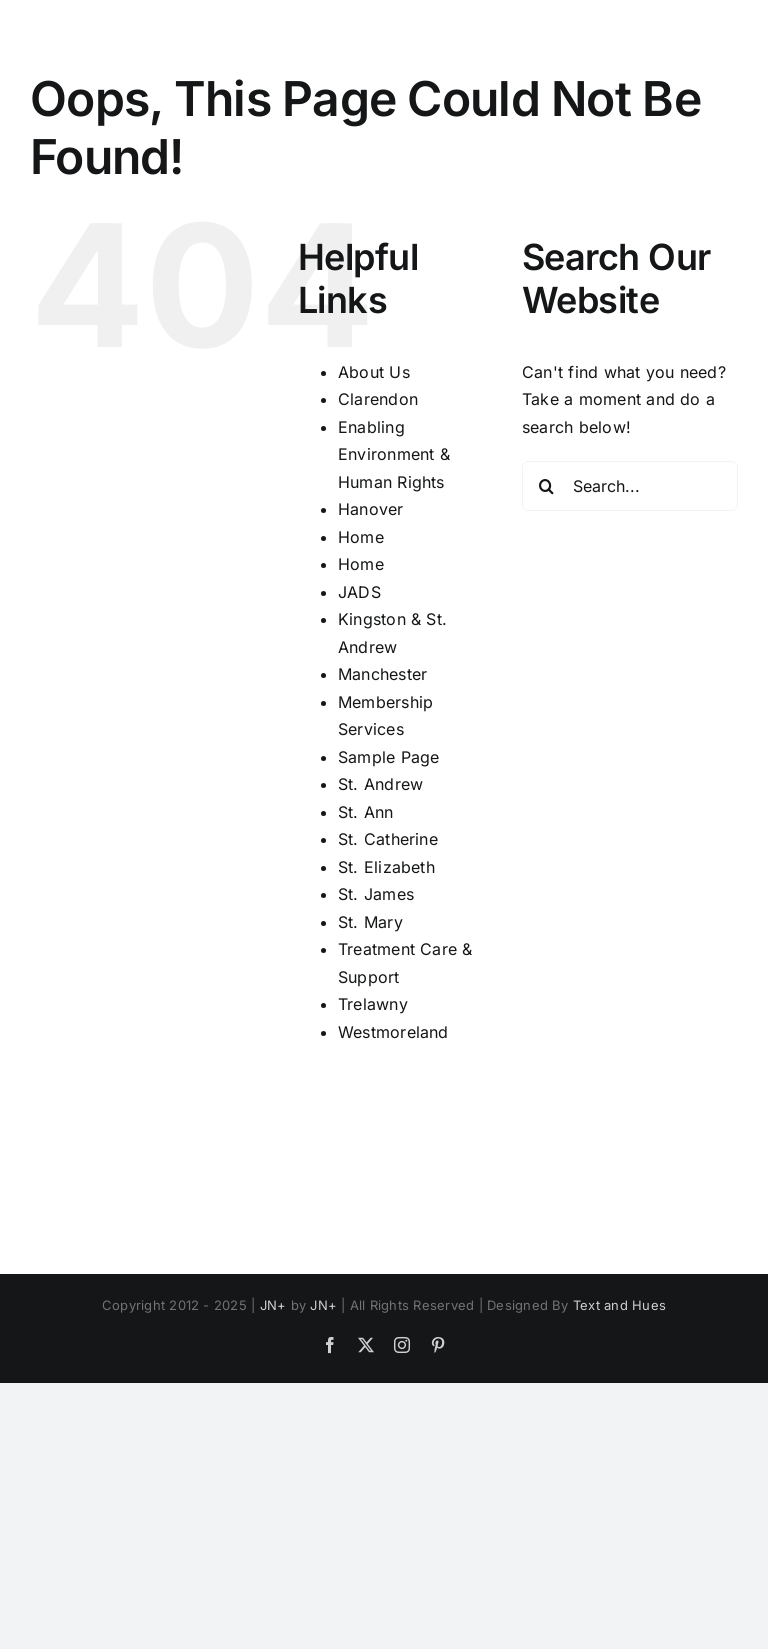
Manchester (382, 674)
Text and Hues (619, 1305)
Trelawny (373, 1004)
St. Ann (366, 812)
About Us (374, 372)
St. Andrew (380, 784)
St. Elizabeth (386, 867)
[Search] (547, 486)
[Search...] (630, 486)
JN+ (273, 1305)
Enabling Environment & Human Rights (394, 454)
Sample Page (389, 757)
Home (361, 537)
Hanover (371, 509)
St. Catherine (388, 839)
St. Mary (370, 922)
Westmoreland (393, 1032)
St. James (376, 894)
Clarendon (378, 399)
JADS (359, 592)
